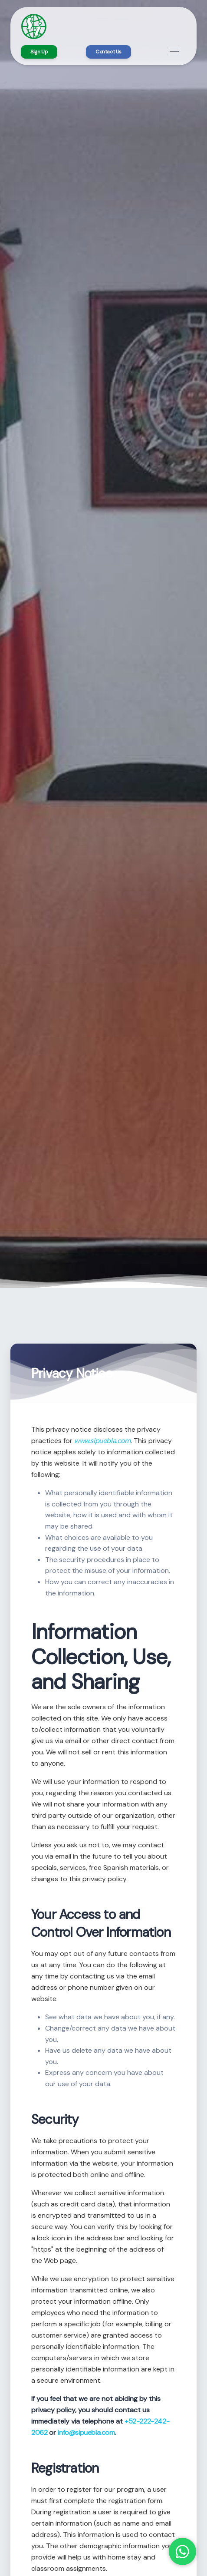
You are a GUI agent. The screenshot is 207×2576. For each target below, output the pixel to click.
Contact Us (108, 51)
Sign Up (39, 51)
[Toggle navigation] (174, 52)
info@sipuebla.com (86, 2432)
